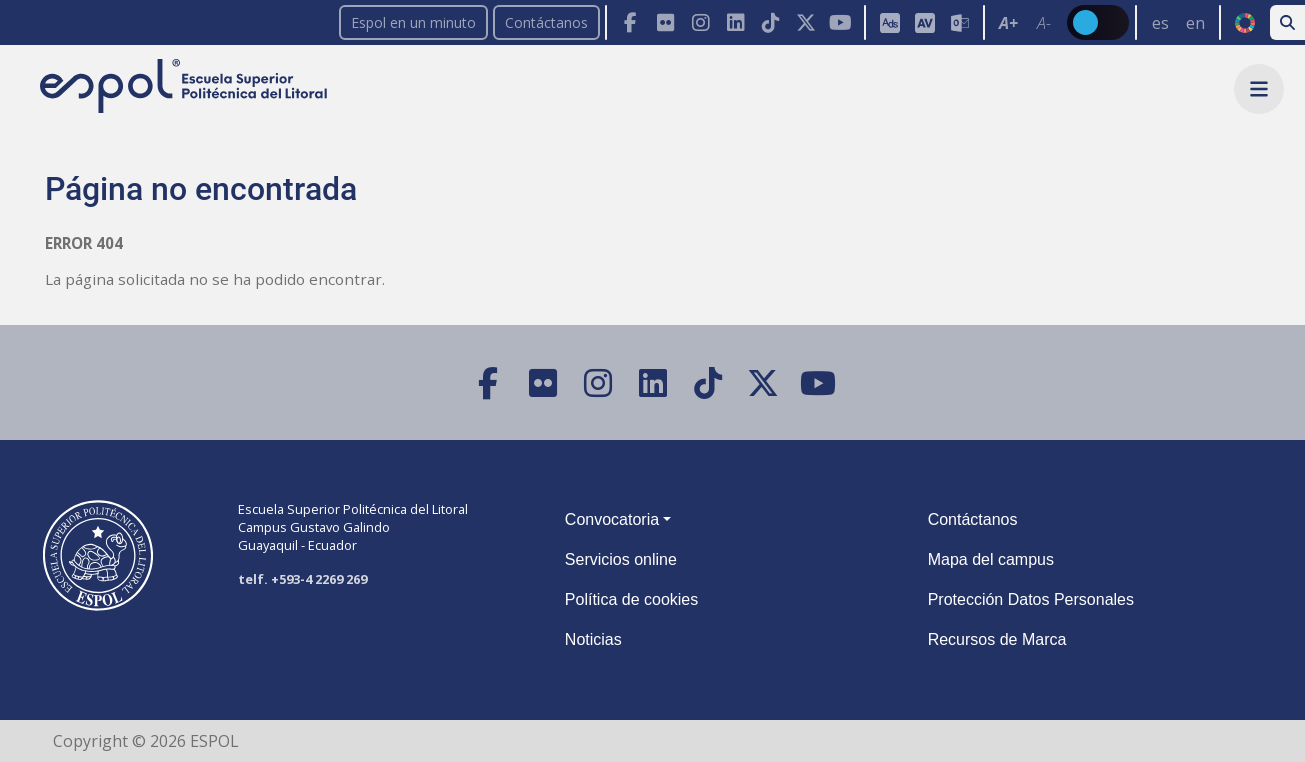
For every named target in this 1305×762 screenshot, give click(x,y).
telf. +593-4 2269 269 (302, 579)
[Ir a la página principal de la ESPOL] (185, 87)
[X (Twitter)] (805, 22)
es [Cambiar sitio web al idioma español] (1160, 23)
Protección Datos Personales (1031, 599)
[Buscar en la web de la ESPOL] (1287, 22)
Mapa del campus (991, 559)
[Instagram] (700, 22)
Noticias (593, 639)
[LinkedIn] (735, 22)
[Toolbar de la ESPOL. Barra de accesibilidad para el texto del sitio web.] (1025, 22)
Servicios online (621, 559)
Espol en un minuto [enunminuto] (413, 22)
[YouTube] (840, 22)
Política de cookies (631, 599)
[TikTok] (770, 22)
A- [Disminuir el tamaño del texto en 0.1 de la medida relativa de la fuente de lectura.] (1044, 23)
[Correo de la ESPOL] (959, 22)
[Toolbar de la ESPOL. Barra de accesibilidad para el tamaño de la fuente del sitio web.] (923, 22)
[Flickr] (665, 22)
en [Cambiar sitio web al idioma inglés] (1195, 23)
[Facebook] (630, 22)
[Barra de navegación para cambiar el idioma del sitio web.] (1177, 22)
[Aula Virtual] (924, 22)
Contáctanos (546, 22)
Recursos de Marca (997, 639)
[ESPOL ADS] (889, 22)
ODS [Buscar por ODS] (1244, 23)
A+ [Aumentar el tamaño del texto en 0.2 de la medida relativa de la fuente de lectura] (1008, 23)
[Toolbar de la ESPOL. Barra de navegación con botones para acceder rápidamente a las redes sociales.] (734, 22)
